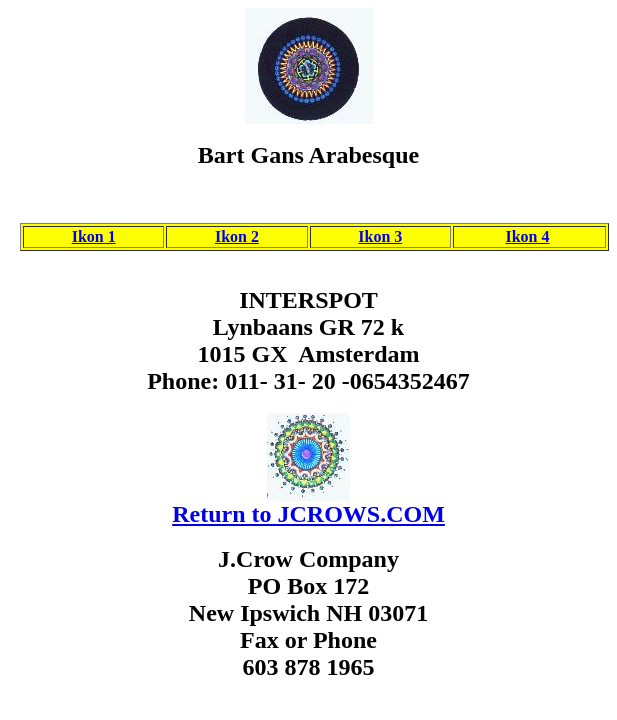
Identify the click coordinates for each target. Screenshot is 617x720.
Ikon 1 (94, 236)
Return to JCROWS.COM (308, 514)
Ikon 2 (237, 236)
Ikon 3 (380, 236)
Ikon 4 (527, 236)
